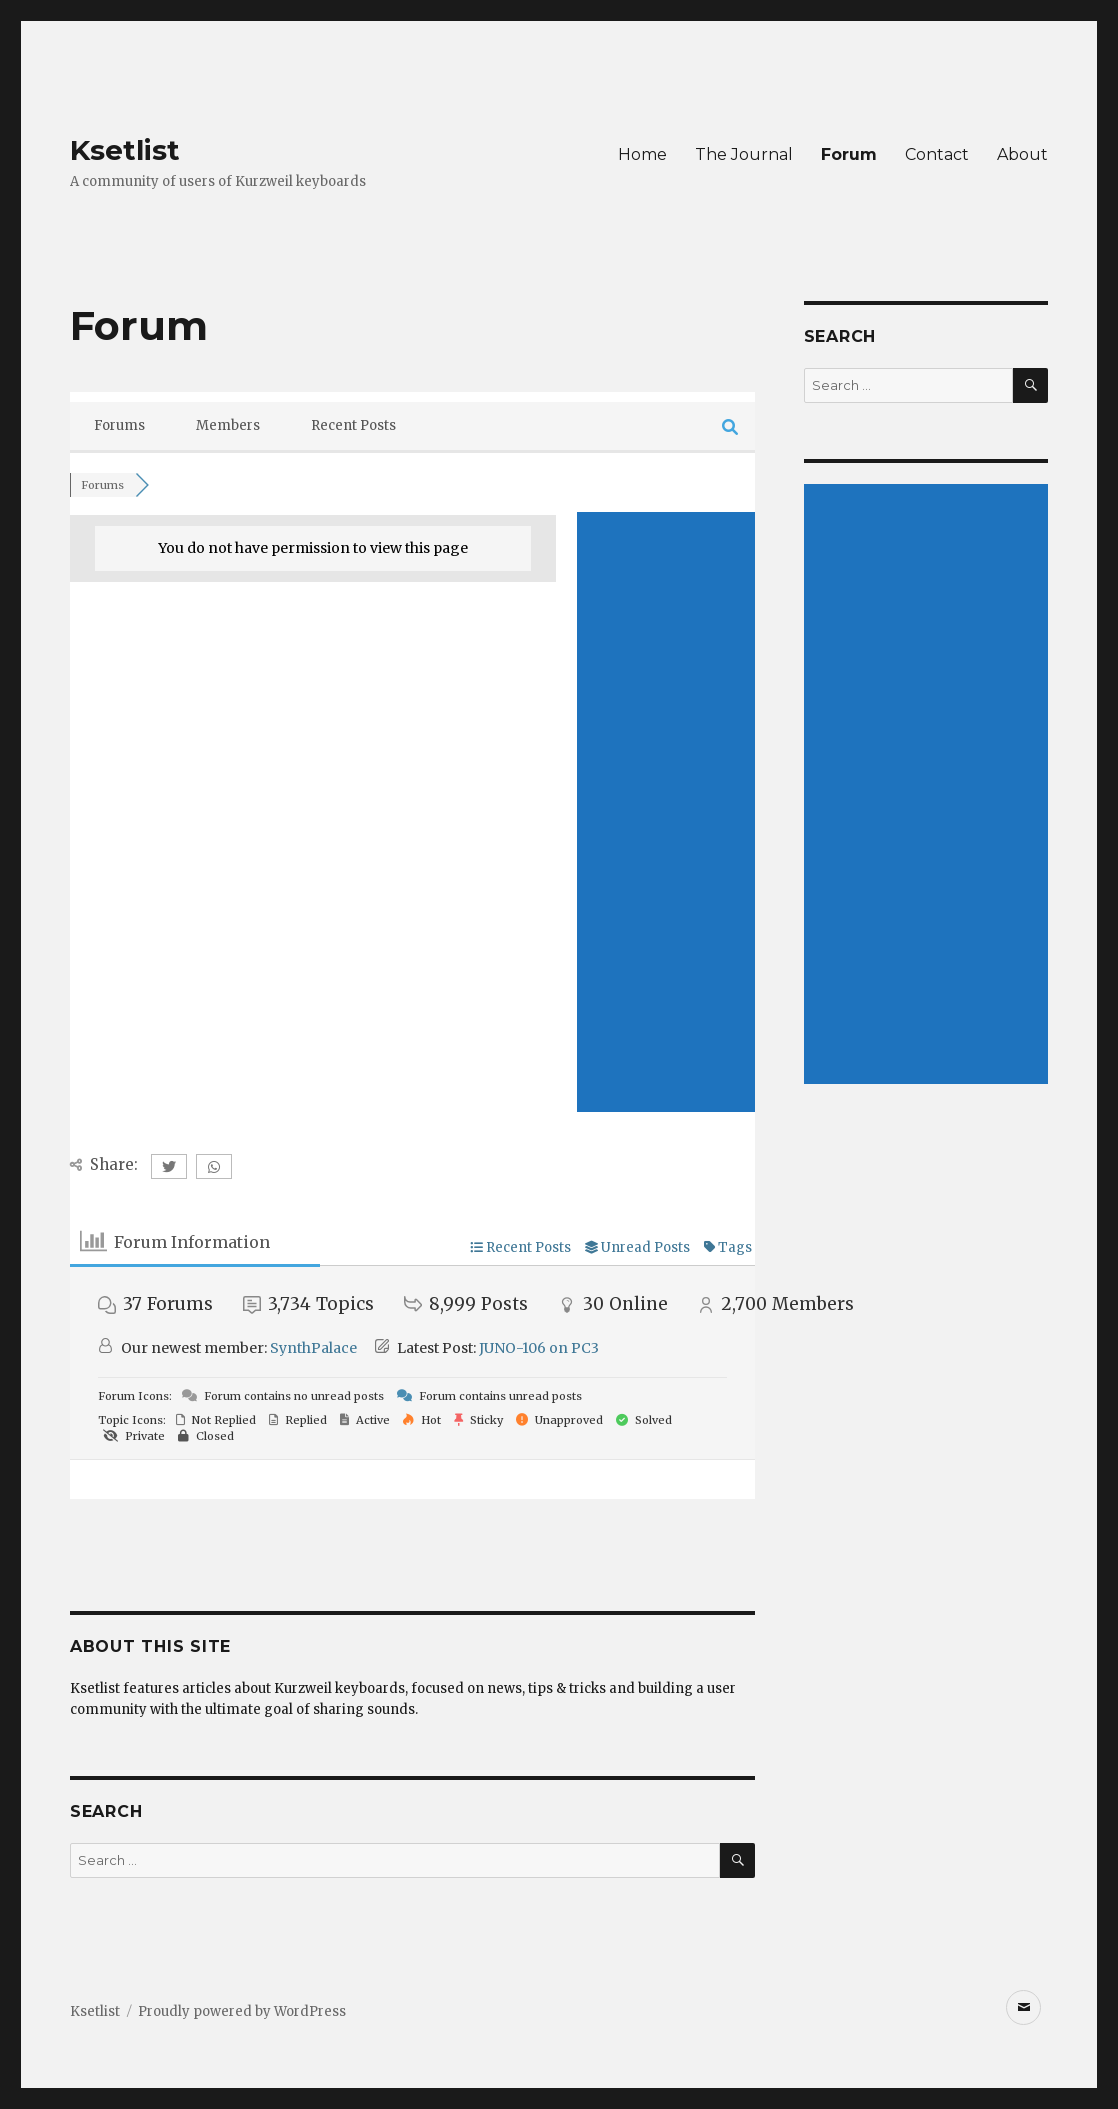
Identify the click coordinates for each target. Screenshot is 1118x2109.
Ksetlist (125, 150)
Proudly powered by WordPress (242, 2011)
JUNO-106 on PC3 (539, 1348)
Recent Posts (353, 425)
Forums (119, 425)
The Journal (744, 154)
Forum (849, 154)
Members (228, 425)
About (1022, 154)
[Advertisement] (666, 812)
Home (642, 154)
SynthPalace (313, 1348)
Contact (937, 154)
